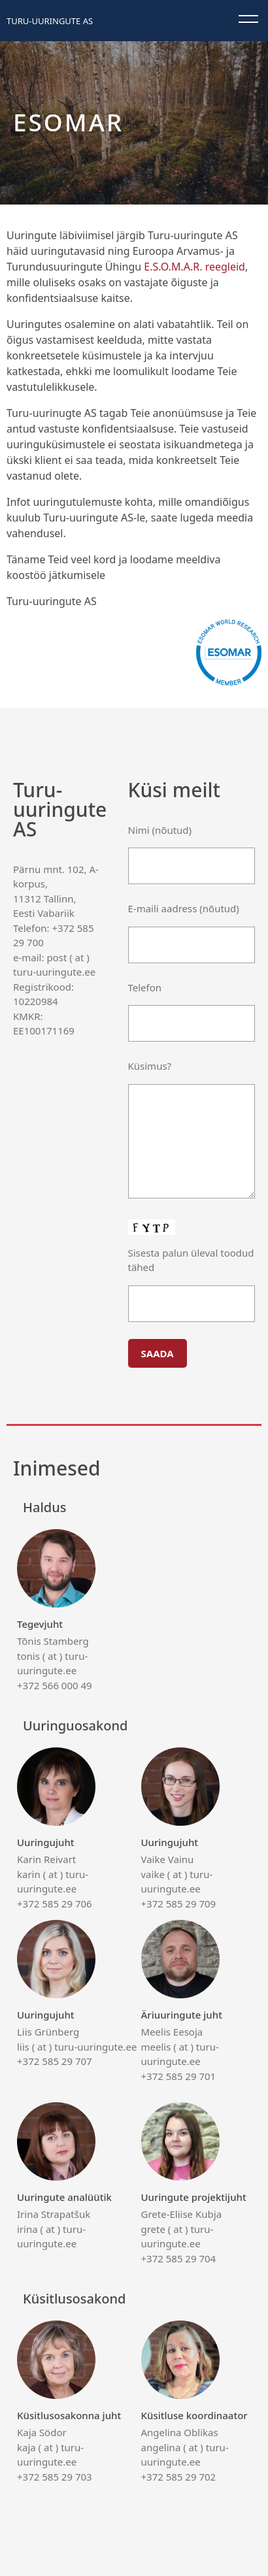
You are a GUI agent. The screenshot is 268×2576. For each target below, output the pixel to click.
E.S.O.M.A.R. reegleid (194, 266)
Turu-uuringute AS (50, 21)
